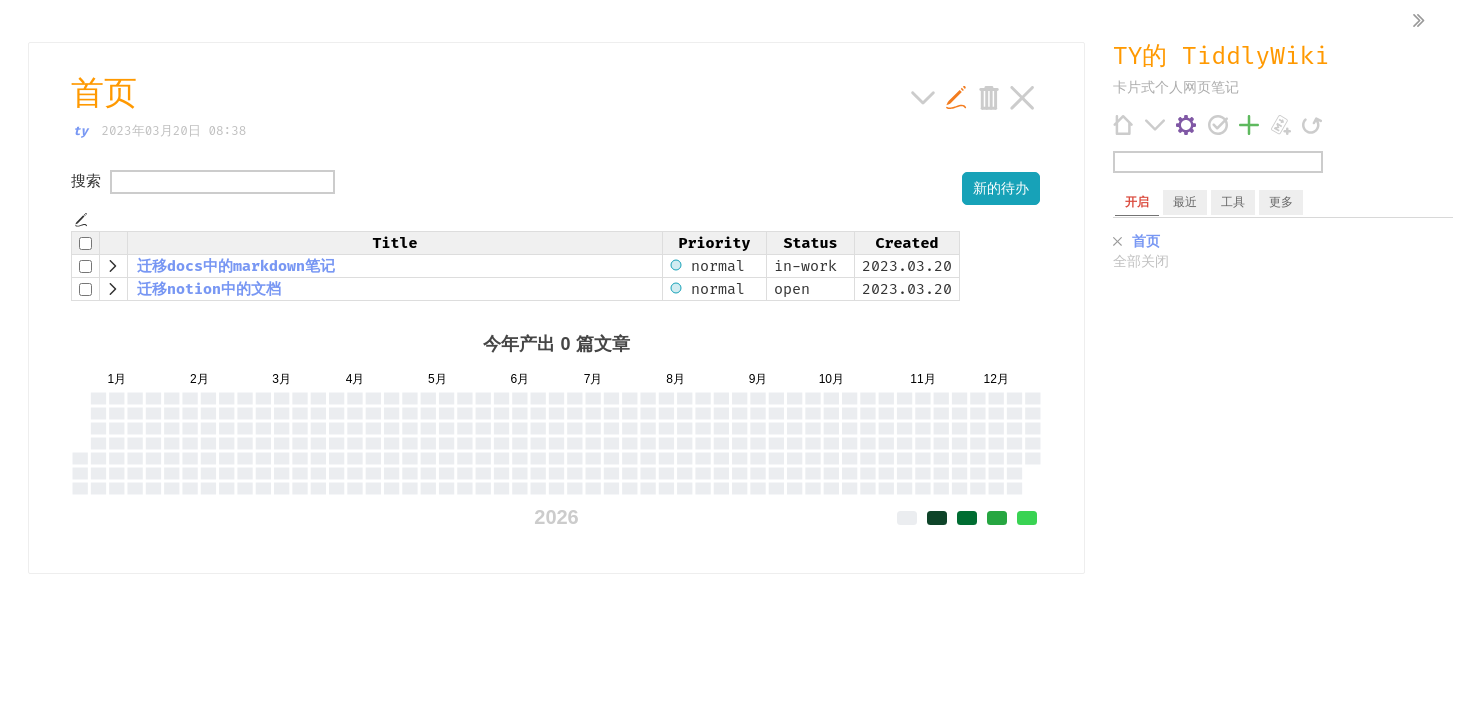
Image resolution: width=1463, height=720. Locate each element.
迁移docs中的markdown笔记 (236, 266)
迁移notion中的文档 (209, 289)
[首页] (1123, 124)
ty (80, 131)
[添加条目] (1249, 124)
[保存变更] (1218, 124)
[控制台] (1186, 124)
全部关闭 (1141, 262)
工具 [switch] (1233, 202)
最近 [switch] (1185, 202)
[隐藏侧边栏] (1419, 21)
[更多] (1155, 124)
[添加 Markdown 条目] (1281, 124)
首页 (1146, 241)
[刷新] (1312, 124)
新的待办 (1001, 188)
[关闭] (1118, 242)
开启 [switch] (1137, 202)
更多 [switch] (1281, 202)
